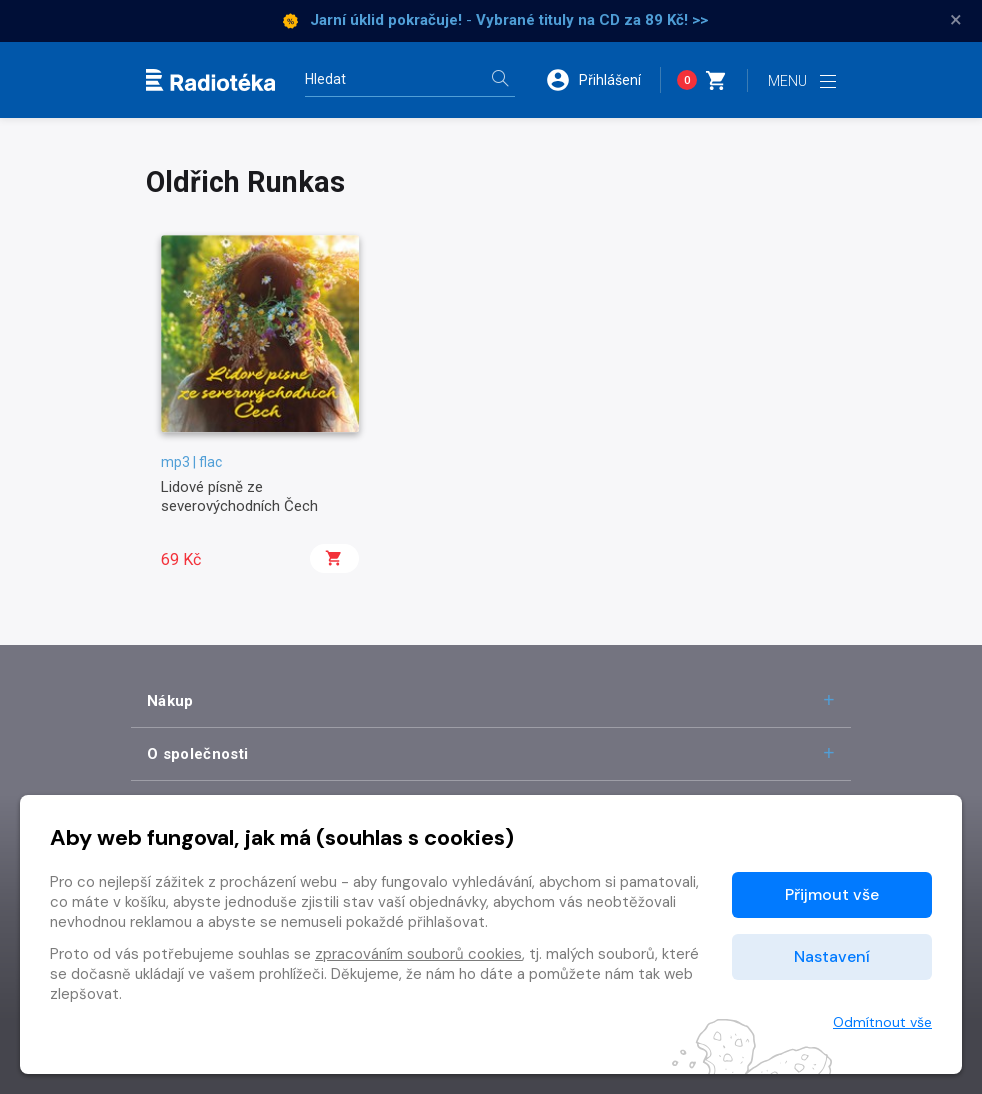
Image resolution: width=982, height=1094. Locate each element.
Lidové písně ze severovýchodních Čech (239, 496)
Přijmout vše (832, 894)
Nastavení (832, 956)
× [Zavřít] (956, 20)
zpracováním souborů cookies (418, 954)
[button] (603, 80)
